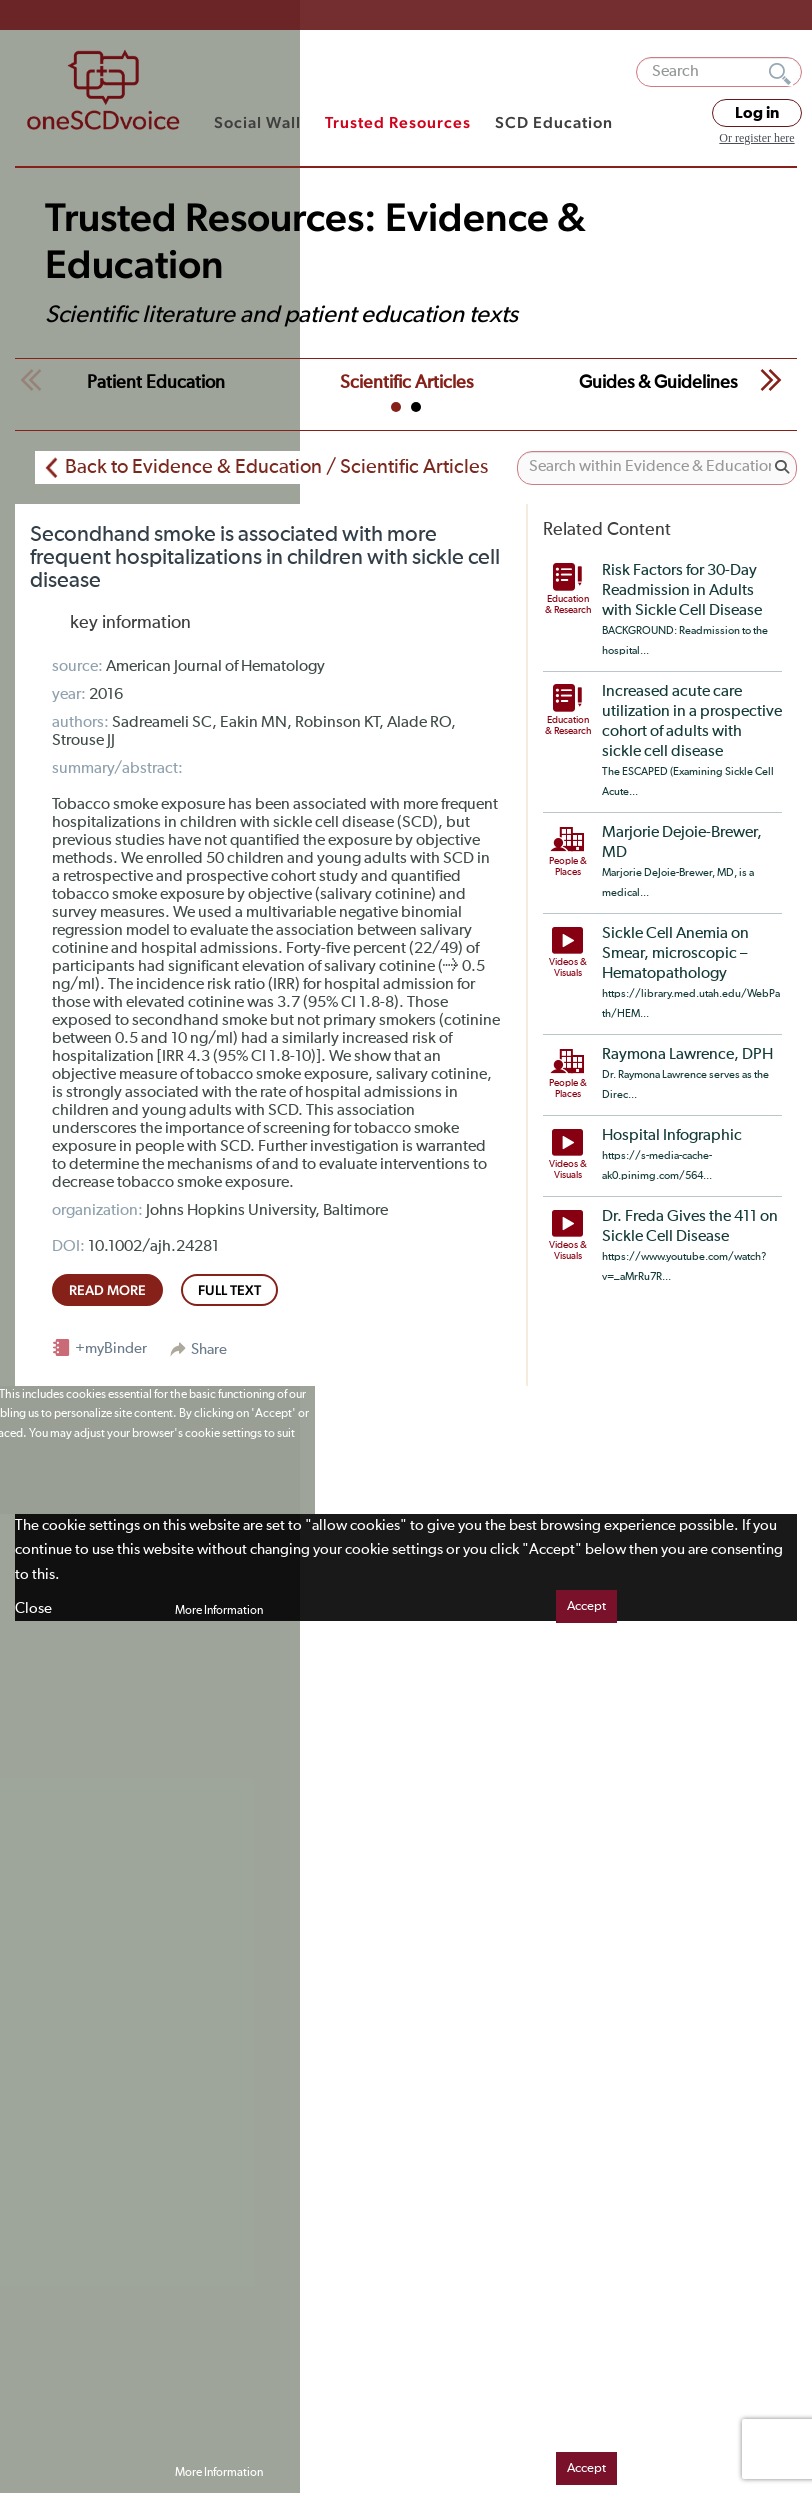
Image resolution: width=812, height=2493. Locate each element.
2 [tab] (416, 407)
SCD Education (554, 122)
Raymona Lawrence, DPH (687, 1055)
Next (771, 380)
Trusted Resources (398, 122)
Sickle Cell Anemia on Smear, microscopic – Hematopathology (675, 954)
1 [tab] (396, 407)
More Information (219, 1611)
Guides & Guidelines (658, 383)
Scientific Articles (406, 383)
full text (229, 1290)
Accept (586, 1606)
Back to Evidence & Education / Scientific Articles (276, 467)
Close (33, 1608)
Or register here (756, 138)
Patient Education (156, 383)
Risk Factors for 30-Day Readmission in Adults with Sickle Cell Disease (682, 591)
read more (107, 1290)
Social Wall (257, 122)
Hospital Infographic (672, 1136)
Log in (757, 113)
